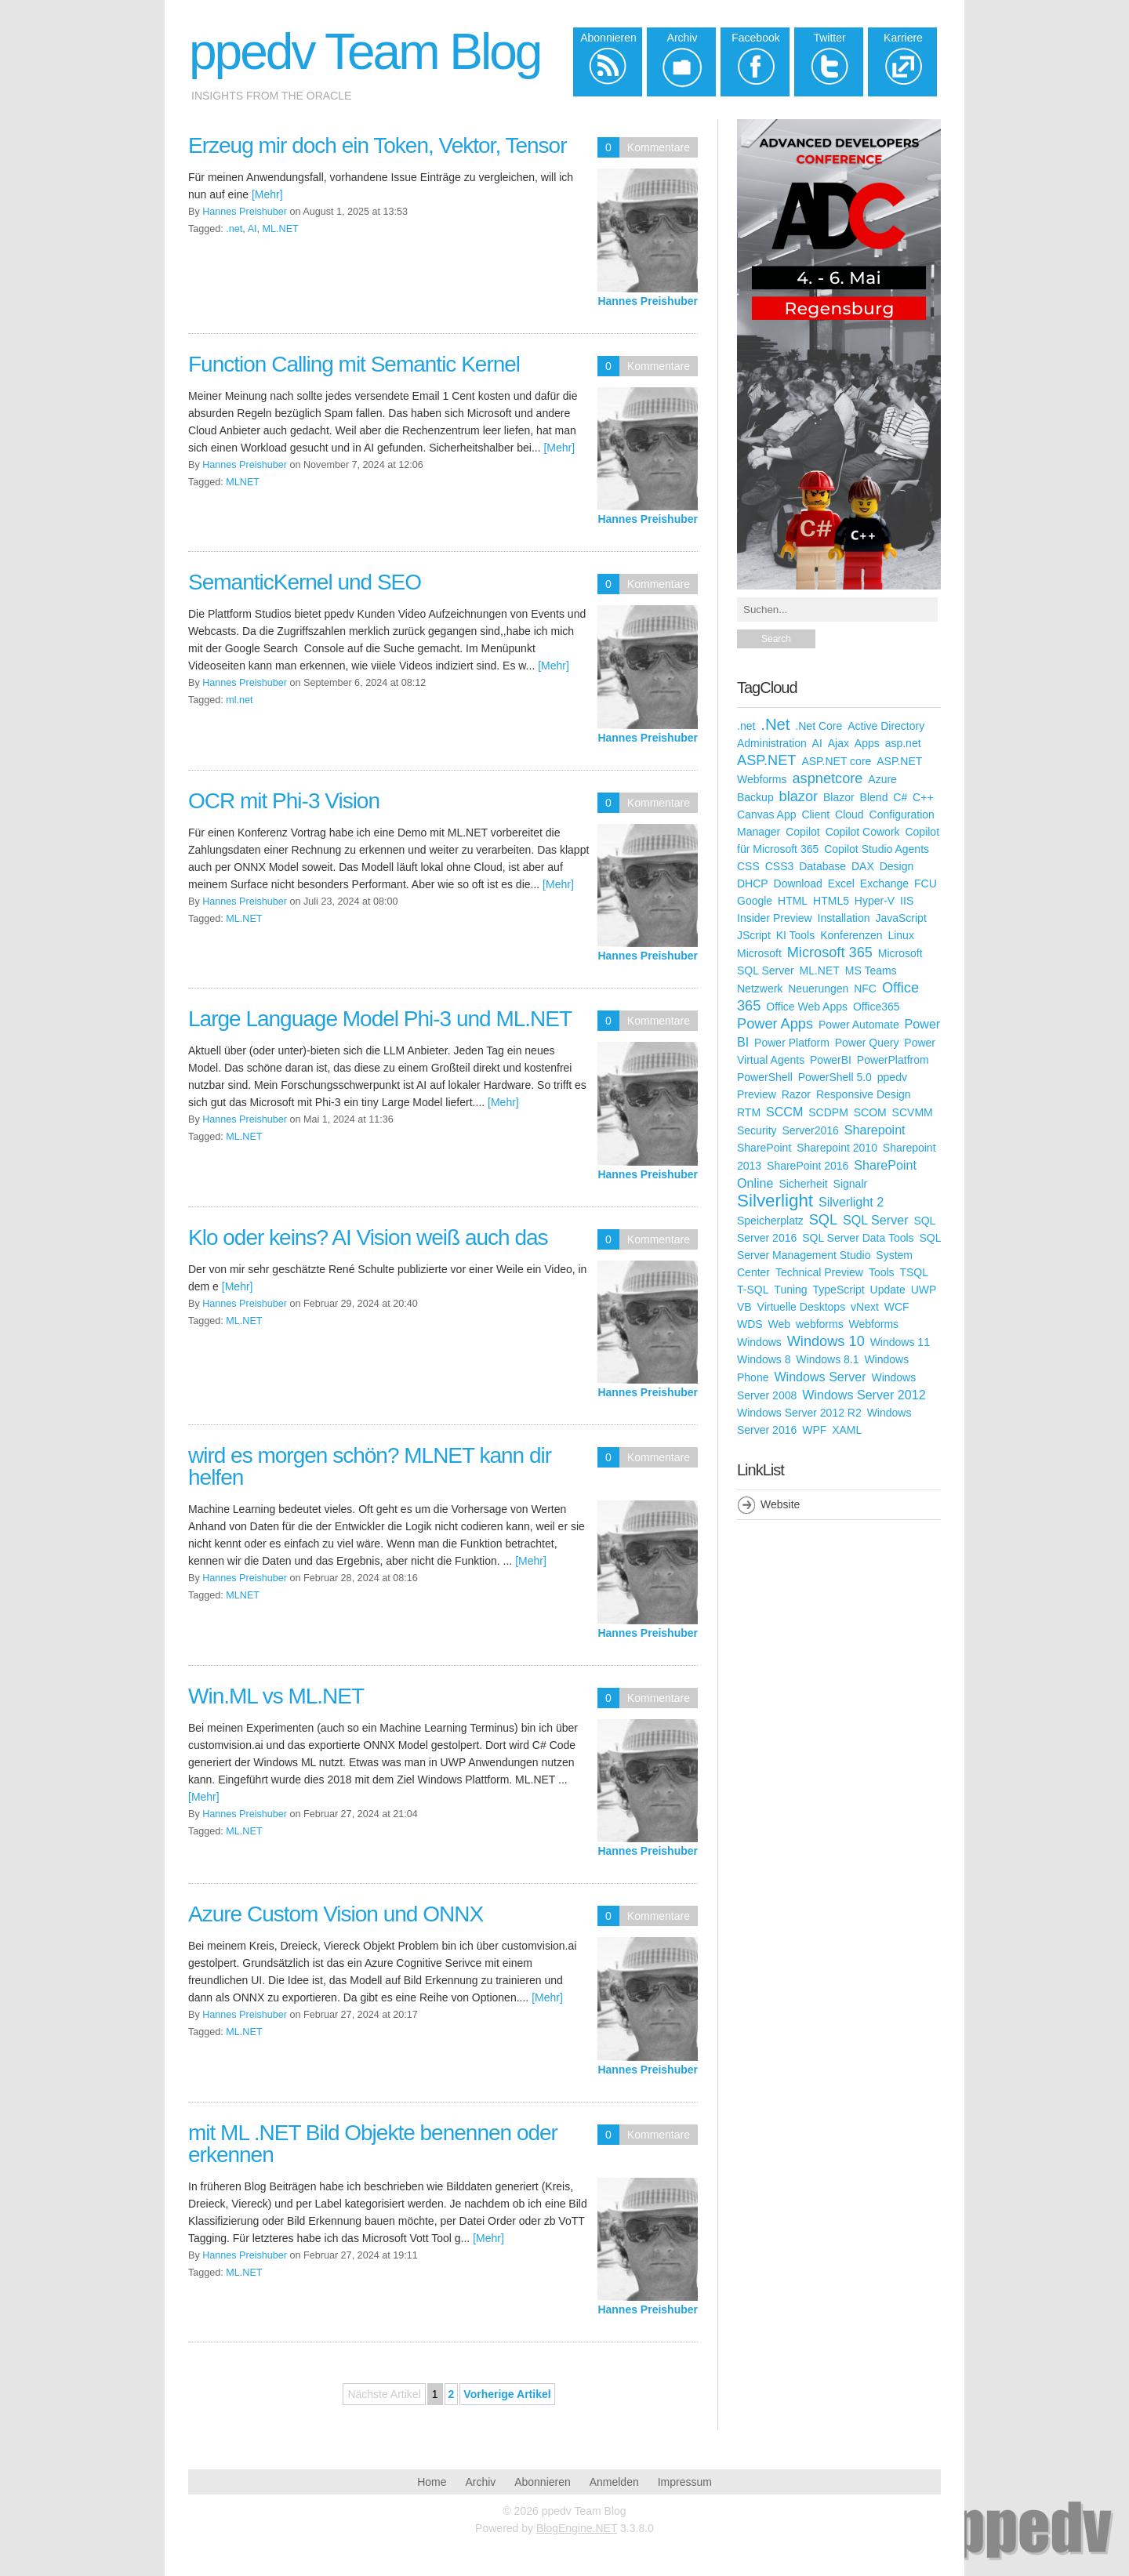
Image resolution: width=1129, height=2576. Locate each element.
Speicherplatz (770, 1220)
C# (900, 797)
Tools (882, 1272)
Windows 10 (826, 1341)
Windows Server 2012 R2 (799, 1412)
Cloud (849, 814)
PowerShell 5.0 (835, 1077)
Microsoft (759, 953)
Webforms (874, 1324)
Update (888, 1289)
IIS (906, 900)
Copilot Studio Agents (876, 849)
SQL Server (875, 1220)
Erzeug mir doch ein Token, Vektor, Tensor (377, 145)
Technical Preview (819, 1272)
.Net (775, 724)
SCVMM (912, 1112)
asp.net (903, 743)
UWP (924, 1289)
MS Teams (871, 970)
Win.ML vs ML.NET (276, 1696)
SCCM (784, 1112)
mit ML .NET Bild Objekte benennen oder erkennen (372, 2144)
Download (798, 883)
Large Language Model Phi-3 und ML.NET (380, 1019)
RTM (749, 1112)
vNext (865, 1307)
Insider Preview (774, 918)
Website (780, 1504)
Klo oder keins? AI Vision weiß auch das (368, 1237)
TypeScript (839, 1289)
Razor (796, 1094)
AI (252, 228)
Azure (882, 779)
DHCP (752, 883)
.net (234, 228)
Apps (867, 743)
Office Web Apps (807, 1006)
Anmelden (614, 2482)
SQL (823, 1220)
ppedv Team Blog (364, 52)
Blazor (839, 797)
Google (754, 900)
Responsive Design (863, 1094)
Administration (772, 743)
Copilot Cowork (863, 831)
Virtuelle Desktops (801, 1307)
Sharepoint (875, 1130)
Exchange (884, 883)
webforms (820, 1324)
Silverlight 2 (851, 1202)
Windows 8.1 (827, 1359)
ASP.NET (766, 760)
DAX (862, 866)
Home (431, 2482)
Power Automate (859, 1024)
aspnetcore (827, 778)
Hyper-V (875, 900)
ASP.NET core (836, 761)
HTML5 (831, 900)
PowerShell (765, 1077)
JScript (754, 935)
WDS (750, 1324)
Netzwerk (759, 988)
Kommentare (658, 147)
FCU (925, 883)
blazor (799, 796)
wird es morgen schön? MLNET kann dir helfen (369, 1466)
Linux (900, 935)
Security (757, 1130)
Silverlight (775, 1200)
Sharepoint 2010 (837, 1147)
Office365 (876, 1006)
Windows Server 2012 (863, 1395)
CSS (748, 866)
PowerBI (830, 1060)
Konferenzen (851, 935)
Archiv (480, 2482)
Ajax (838, 743)
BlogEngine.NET (576, 2528)
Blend (874, 797)
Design (897, 866)
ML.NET (281, 228)
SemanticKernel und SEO (304, 582)
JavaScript (900, 918)
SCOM (870, 1112)
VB (744, 1307)
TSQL (913, 1272)
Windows (759, 1342)
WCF (896, 1307)
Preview (756, 1094)
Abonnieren (542, 2482)
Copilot (803, 831)
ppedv (892, 1077)
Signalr (850, 1183)
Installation (844, 918)
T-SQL (752, 1289)
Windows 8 (763, 1359)
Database (822, 866)
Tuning (790, 1289)
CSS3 (779, 866)
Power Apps (775, 1024)
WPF (814, 1430)
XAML (847, 1430)
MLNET (243, 482)
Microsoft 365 (830, 952)
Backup (755, 797)
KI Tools (795, 935)
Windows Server (820, 1377)
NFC (865, 988)
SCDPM (828, 1112)
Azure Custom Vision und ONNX (335, 1914)
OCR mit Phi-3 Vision (283, 801)
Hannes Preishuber (647, 301)
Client (815, 814)
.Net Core (818, 726)
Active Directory (886, 726)
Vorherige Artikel (506, 2394)
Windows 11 (900, 1342)
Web (779, 1324)
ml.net (239, 700)
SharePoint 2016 (807, 1165)
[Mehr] (267, 194)
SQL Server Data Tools (857, 1238)
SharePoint (764, 1147)
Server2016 (810, 1130)
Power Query (867, 1042)
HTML (793, 900)
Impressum (685, 2482)
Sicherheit (803, 1183)
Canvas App (767, 814)
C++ (923, 797)
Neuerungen (818, 988)
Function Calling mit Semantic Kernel (354, 364)
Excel (841, 883)
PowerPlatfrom (893, 1060)
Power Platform (792, 1042)
